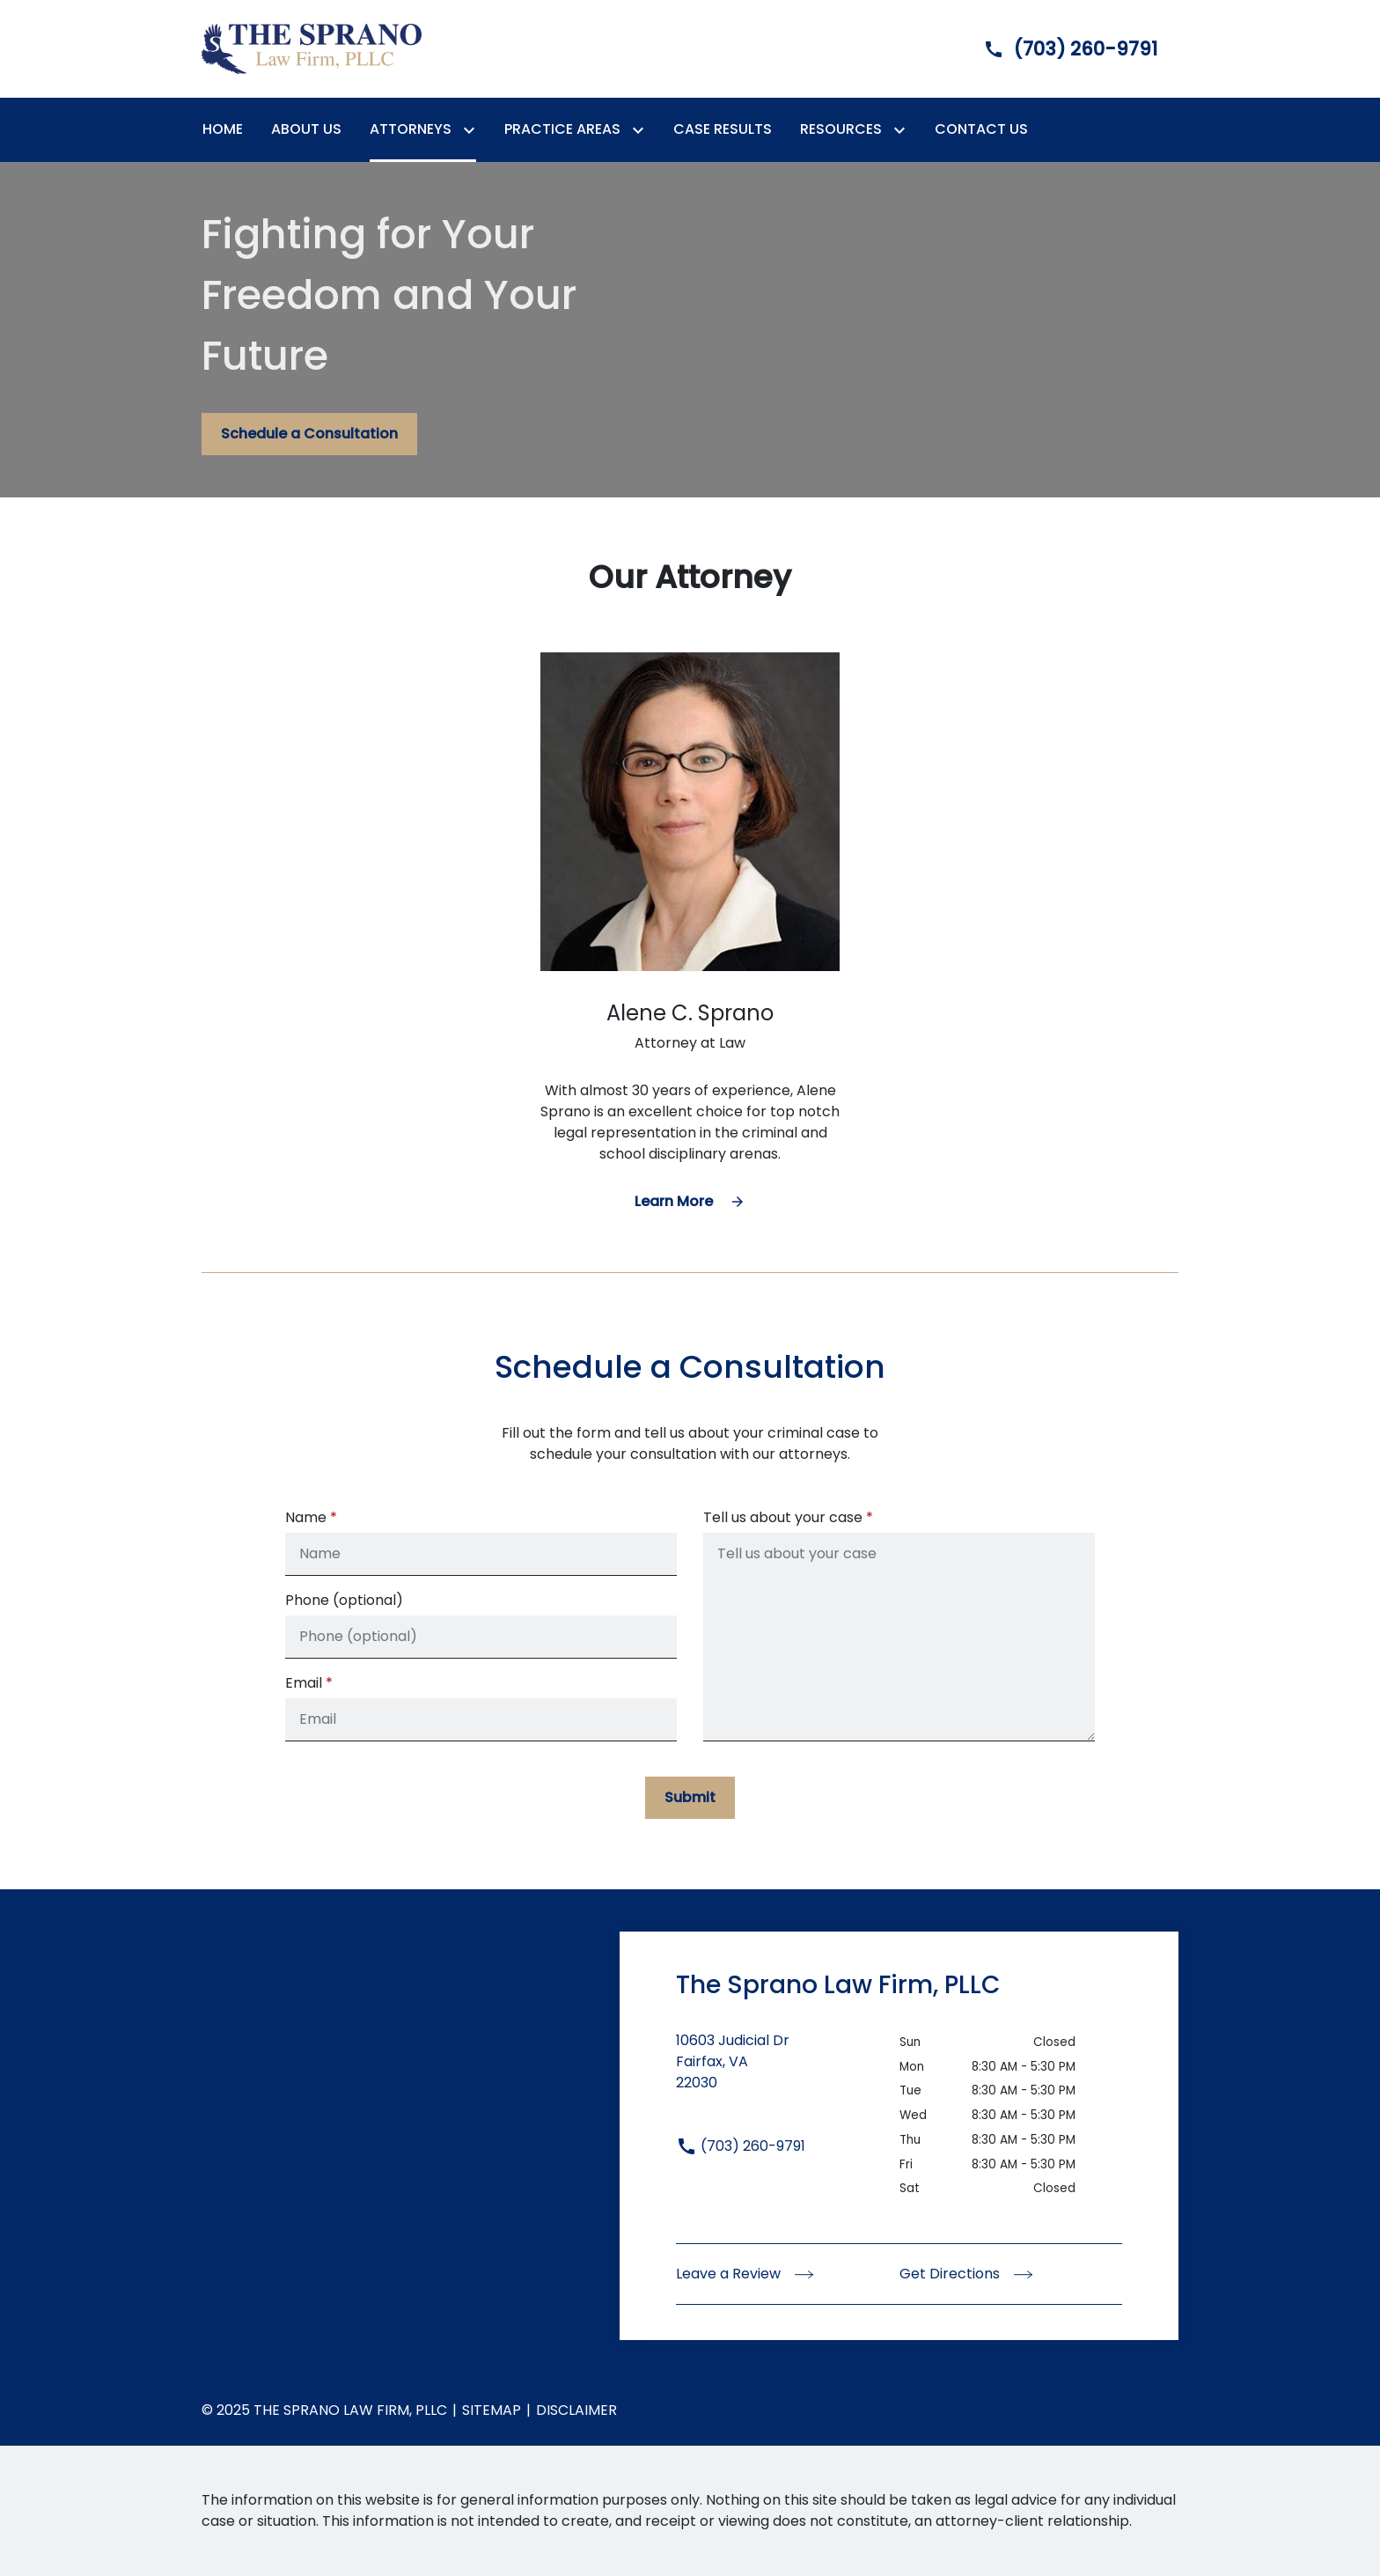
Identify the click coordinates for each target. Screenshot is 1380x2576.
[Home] (222, 129)
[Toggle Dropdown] (472, 130)
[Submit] (690, 1798)
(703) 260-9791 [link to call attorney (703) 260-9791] (740, 2146)
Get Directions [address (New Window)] (965, 2273)
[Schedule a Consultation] (309, 434)
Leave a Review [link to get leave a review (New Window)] (744, 2273)
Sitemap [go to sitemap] (491, 2410)
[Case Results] (722, 129)
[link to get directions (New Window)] (787, 2072)
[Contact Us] (981, 129)
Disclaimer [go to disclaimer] (576, 2410)
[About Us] (306, 129)
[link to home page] (312, 48)
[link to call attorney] (1055, 49)
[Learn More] (690, 1201)
